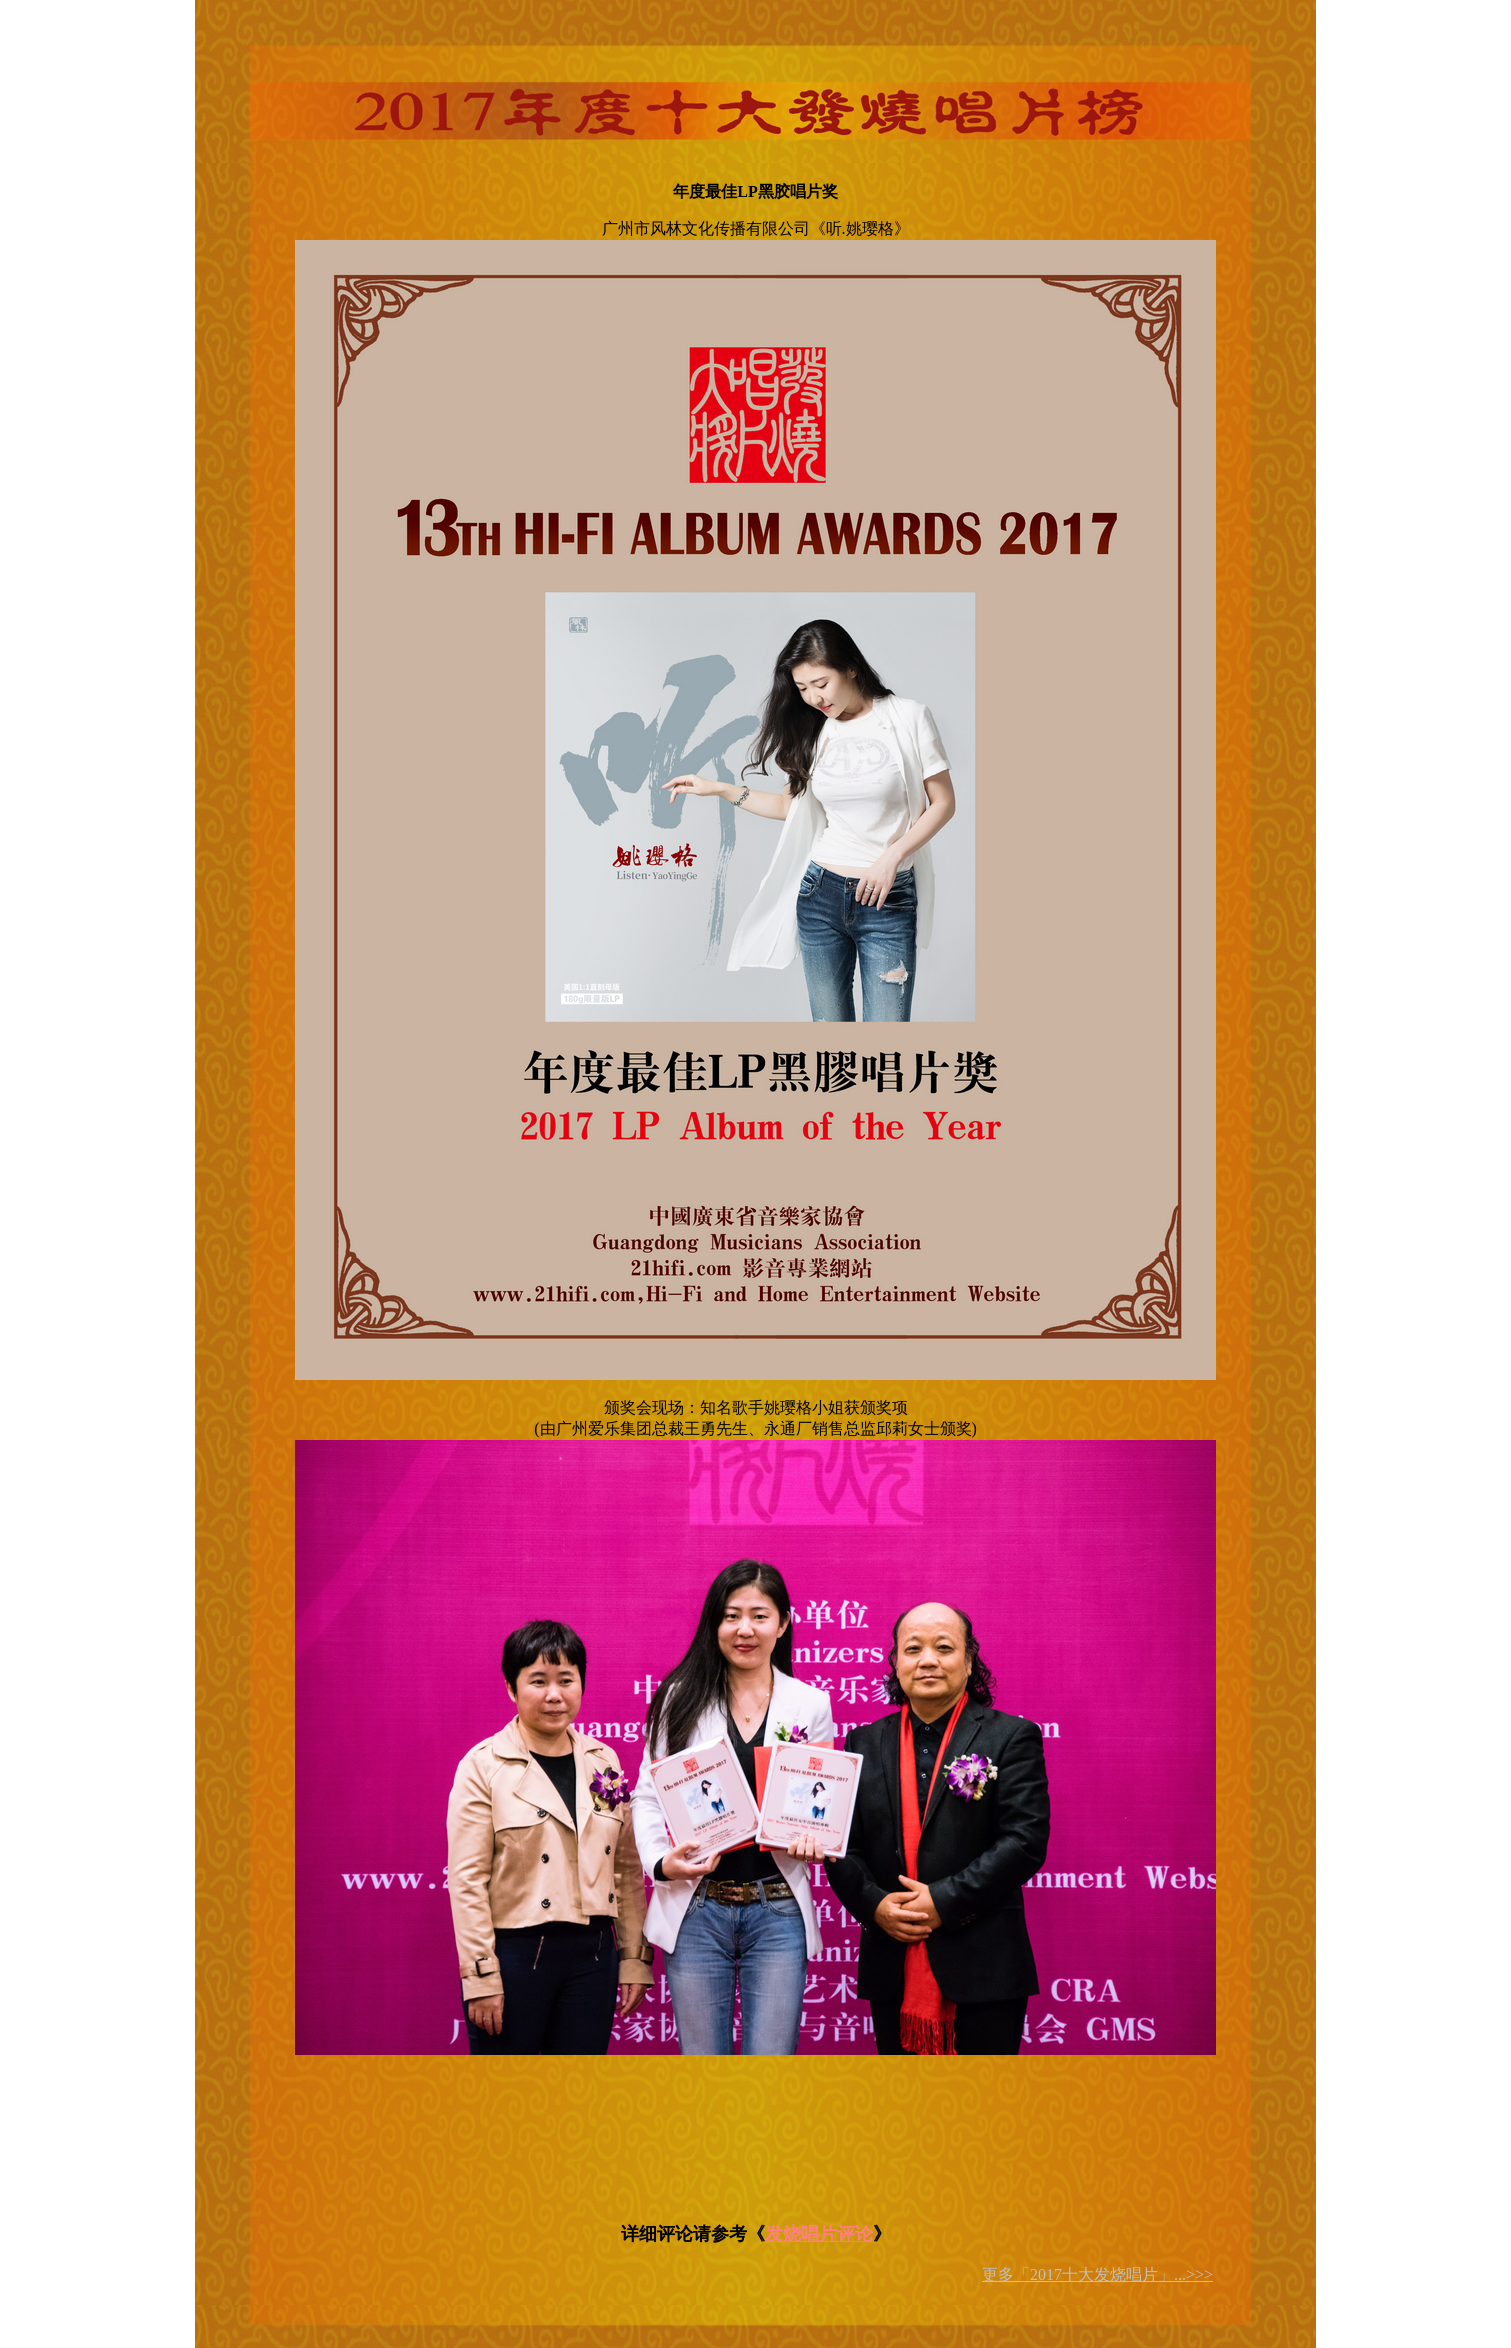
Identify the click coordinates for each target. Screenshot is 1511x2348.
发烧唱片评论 (819, 2234)
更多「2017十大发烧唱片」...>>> (1097, 2274)
